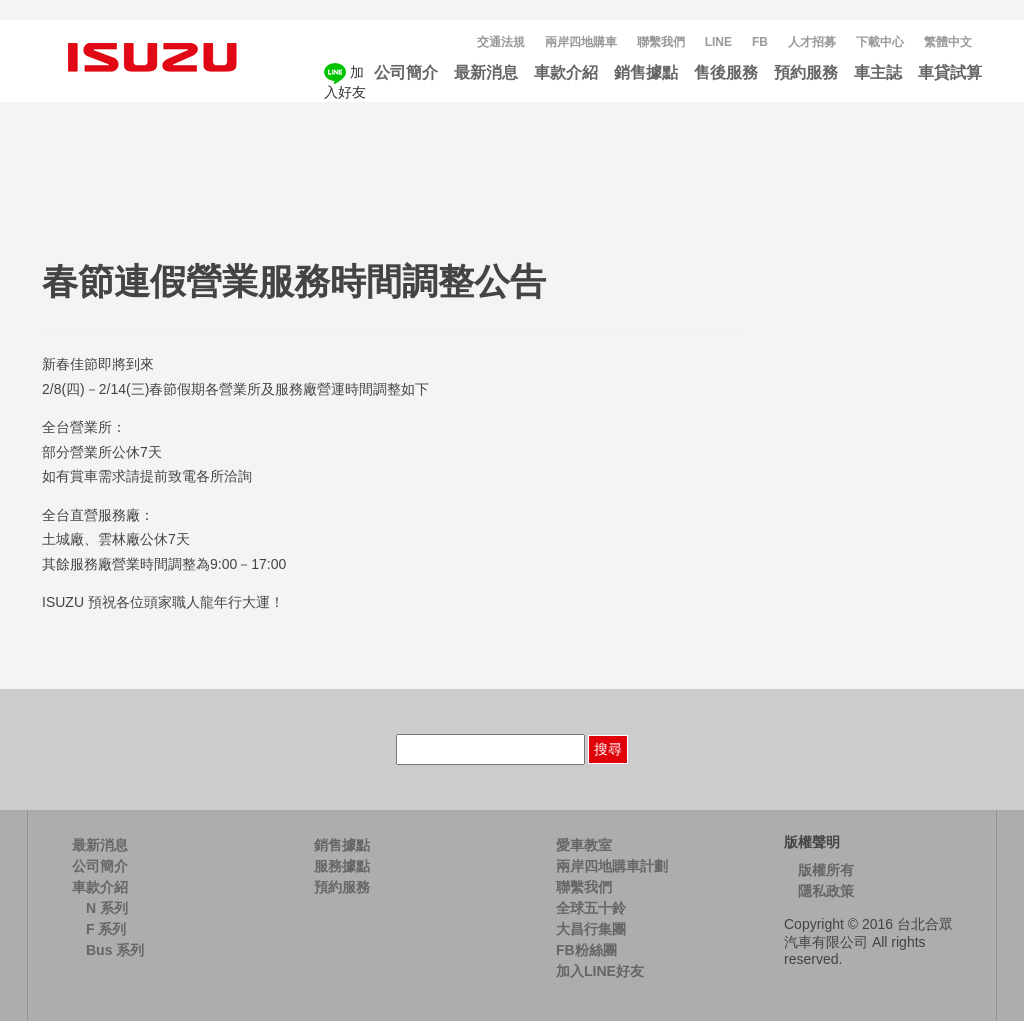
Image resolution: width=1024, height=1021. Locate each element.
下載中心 (880, 42)
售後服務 (726, 72)
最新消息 (486, 72)
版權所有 (826, 870)
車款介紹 (566, 72)
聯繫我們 (661, 42)
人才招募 (812, 42)
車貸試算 (950, 72)
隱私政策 (826, 891)
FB (760, 42)
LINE (718, 42)
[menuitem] (948, 42)
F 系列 (106, 929)
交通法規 (501, 42)
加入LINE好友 (600, 971)
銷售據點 (646, 72)
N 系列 (107, 908)
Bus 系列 (115, 950)
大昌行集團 (591, 929)
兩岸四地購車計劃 (612, 866)
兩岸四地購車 (581, 42)
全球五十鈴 (591, 908)
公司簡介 (406, 72)
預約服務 (806, 72)
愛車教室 (584, 845)
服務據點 (342, 866)
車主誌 (878, 72)
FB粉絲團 (586, 950)
